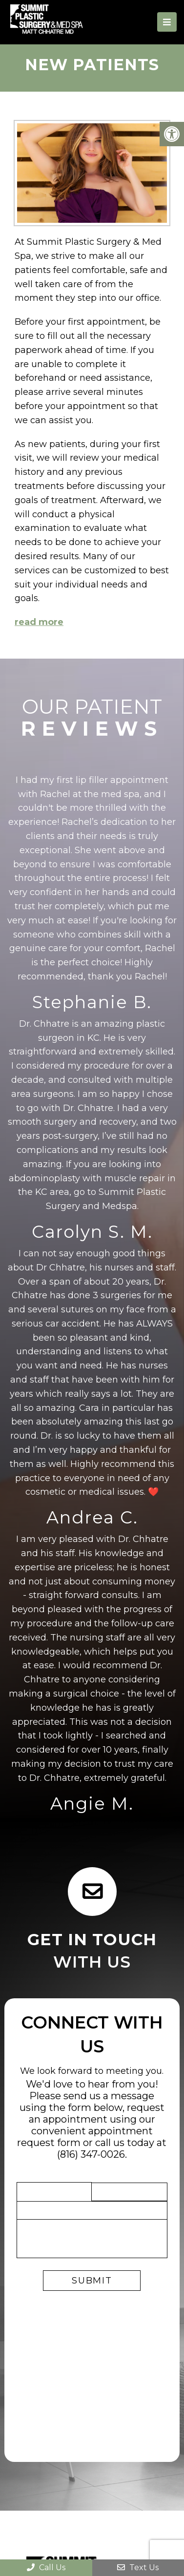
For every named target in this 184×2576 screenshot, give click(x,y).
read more (39, 622)
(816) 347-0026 (91, 2154)
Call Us (46, 2567)
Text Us (138, 2567)
